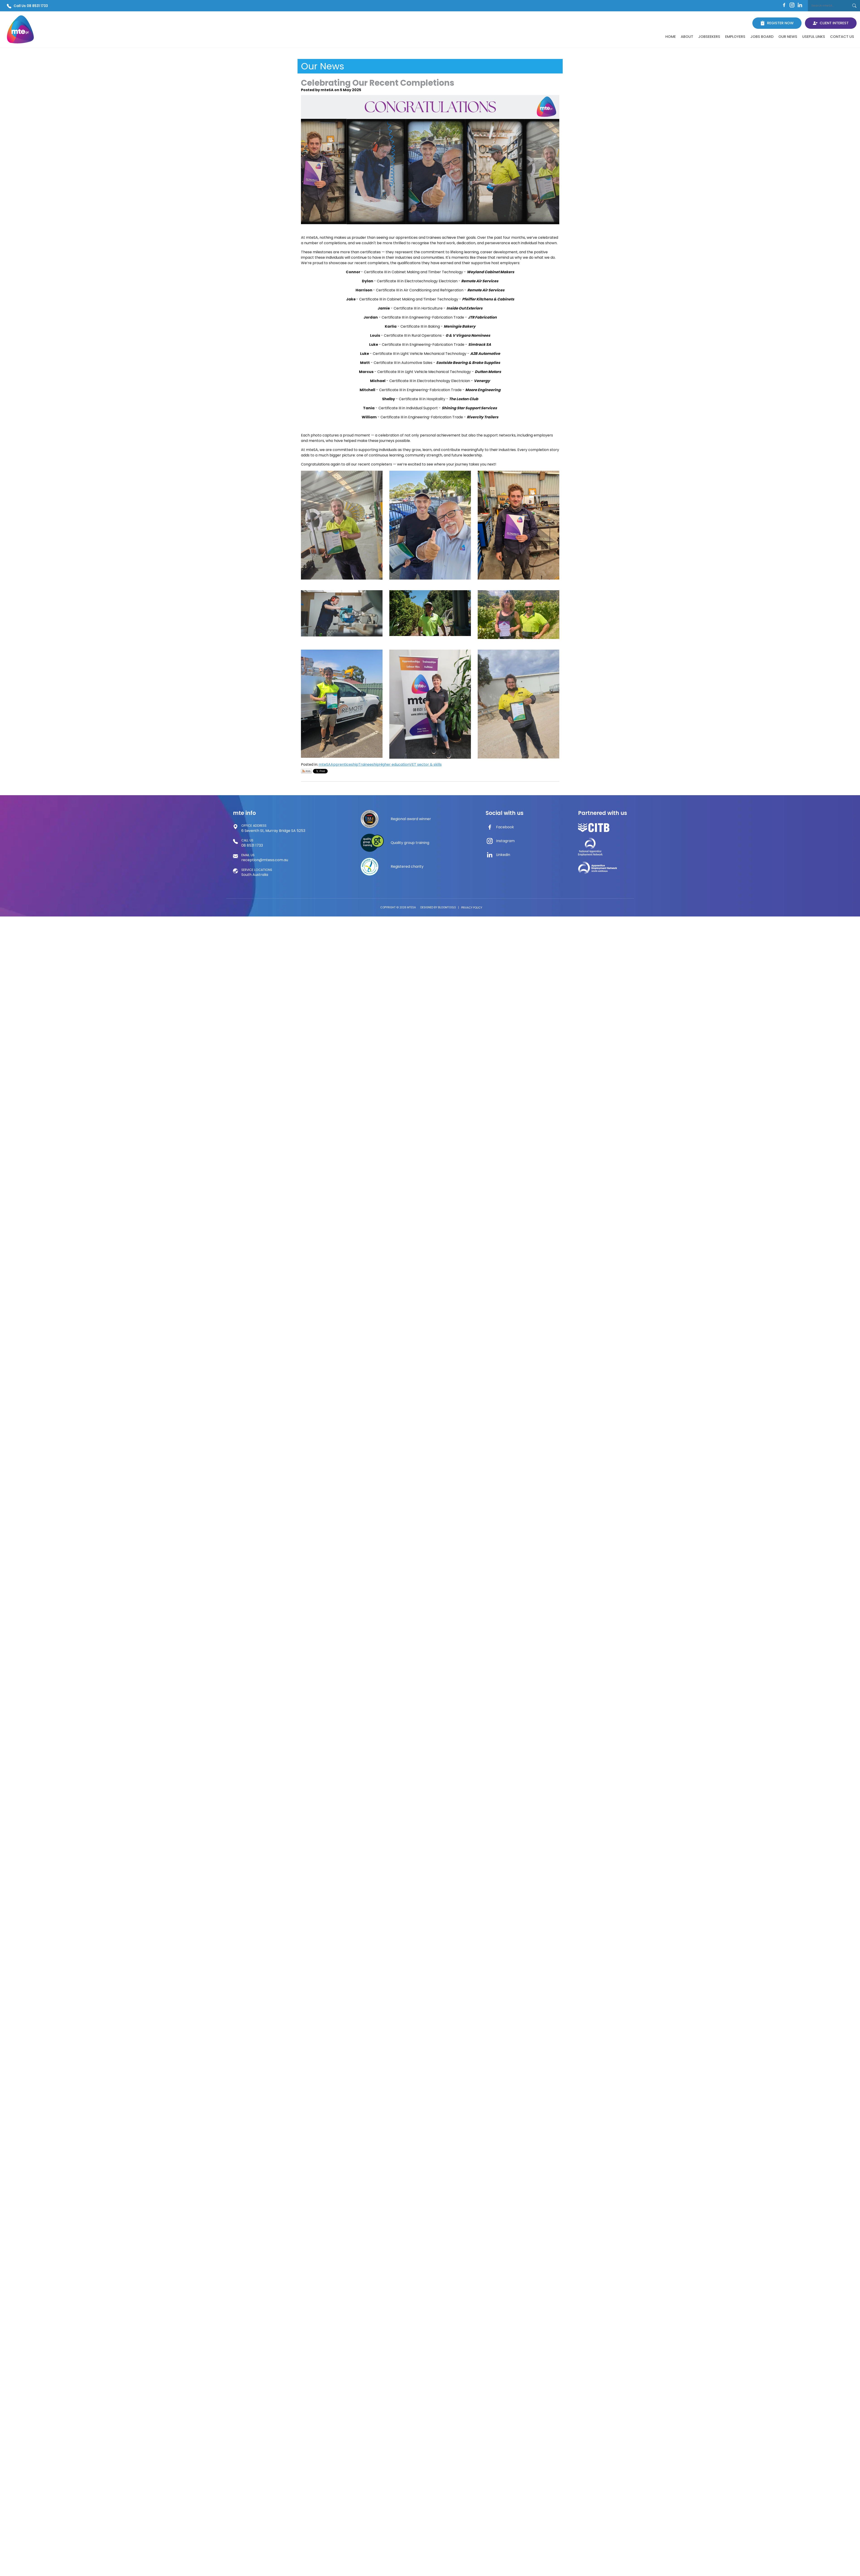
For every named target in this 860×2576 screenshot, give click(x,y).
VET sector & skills (425, 764)
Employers (735, 36)
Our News (787, 36)
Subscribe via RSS (306, 771)
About (687, 36)
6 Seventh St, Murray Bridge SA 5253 (273, 828)
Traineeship (368, 764)
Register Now (777, 23)
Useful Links (813, 36)
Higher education (394, 764)
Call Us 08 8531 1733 (27, 5)
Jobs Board (761, 36)
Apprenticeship (344, 764)
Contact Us (842, 36)
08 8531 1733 (252, 843)
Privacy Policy (471, 907)
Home (670, 36)
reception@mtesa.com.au (264, 858)
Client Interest (831, 23)
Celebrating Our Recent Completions (377, 83)
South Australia (256, 872)
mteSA (325, 764)
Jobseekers (709, 36)
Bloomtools (447, 907)
